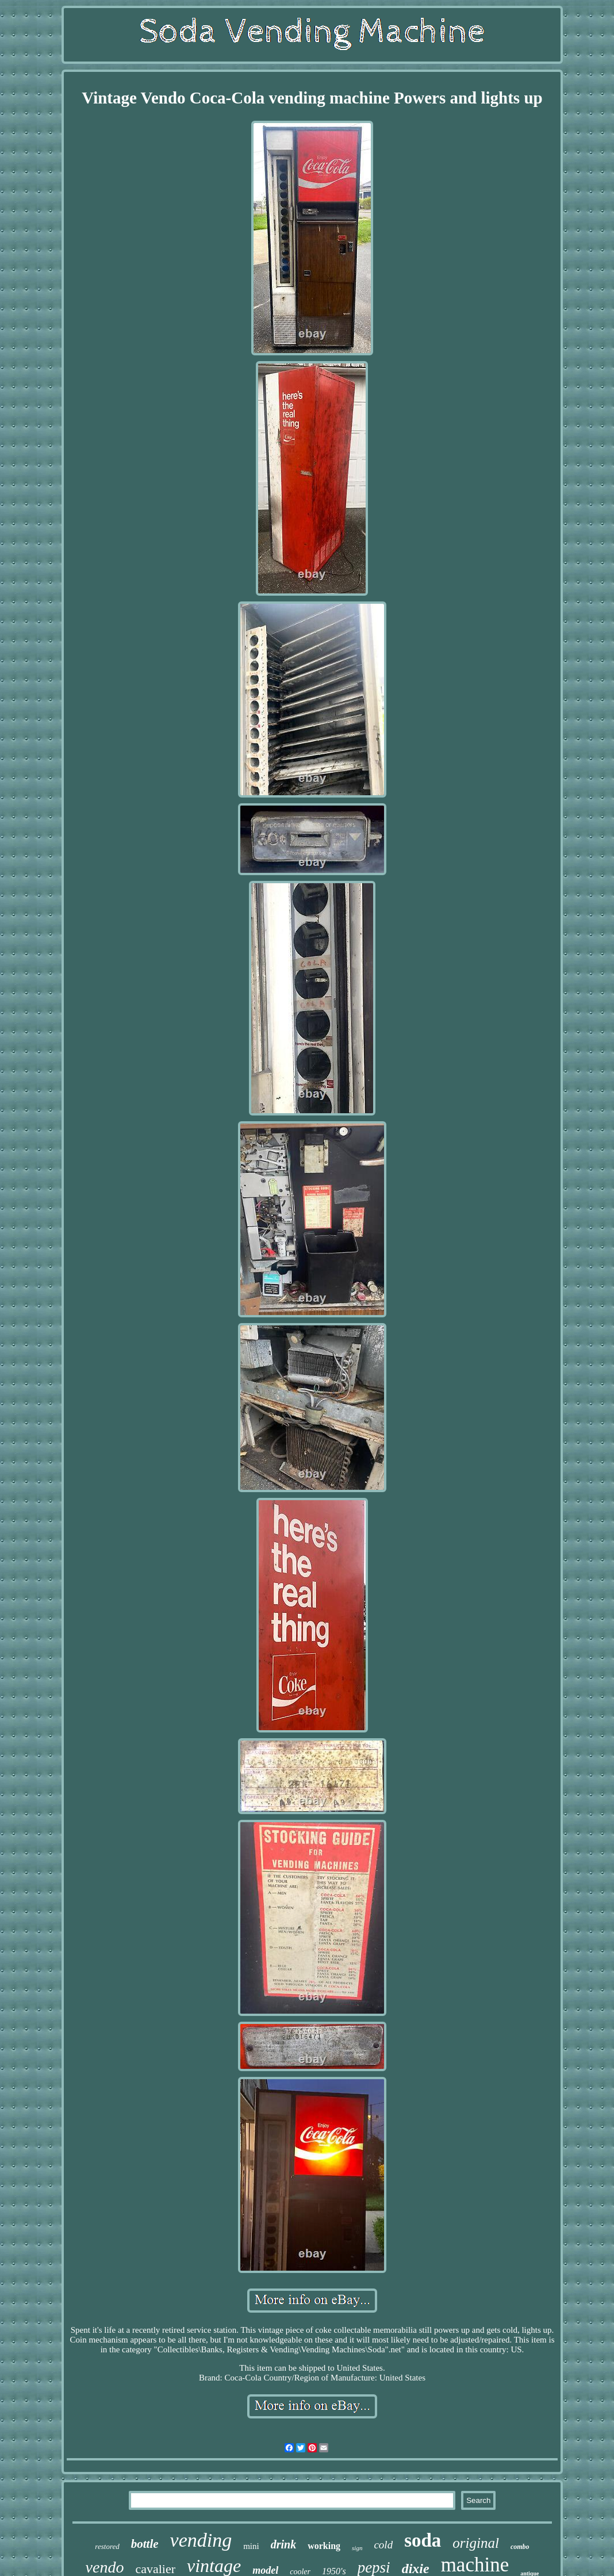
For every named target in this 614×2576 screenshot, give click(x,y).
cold (383, 2545)
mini (251, 2546)
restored (107, 2546)
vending (201, 2540)
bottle (145, 2544)
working (324, 2546)
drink (283, 2544)
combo (520, 2547)
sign (357, 2547)
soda (422, 2540)
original (475, 2543)
